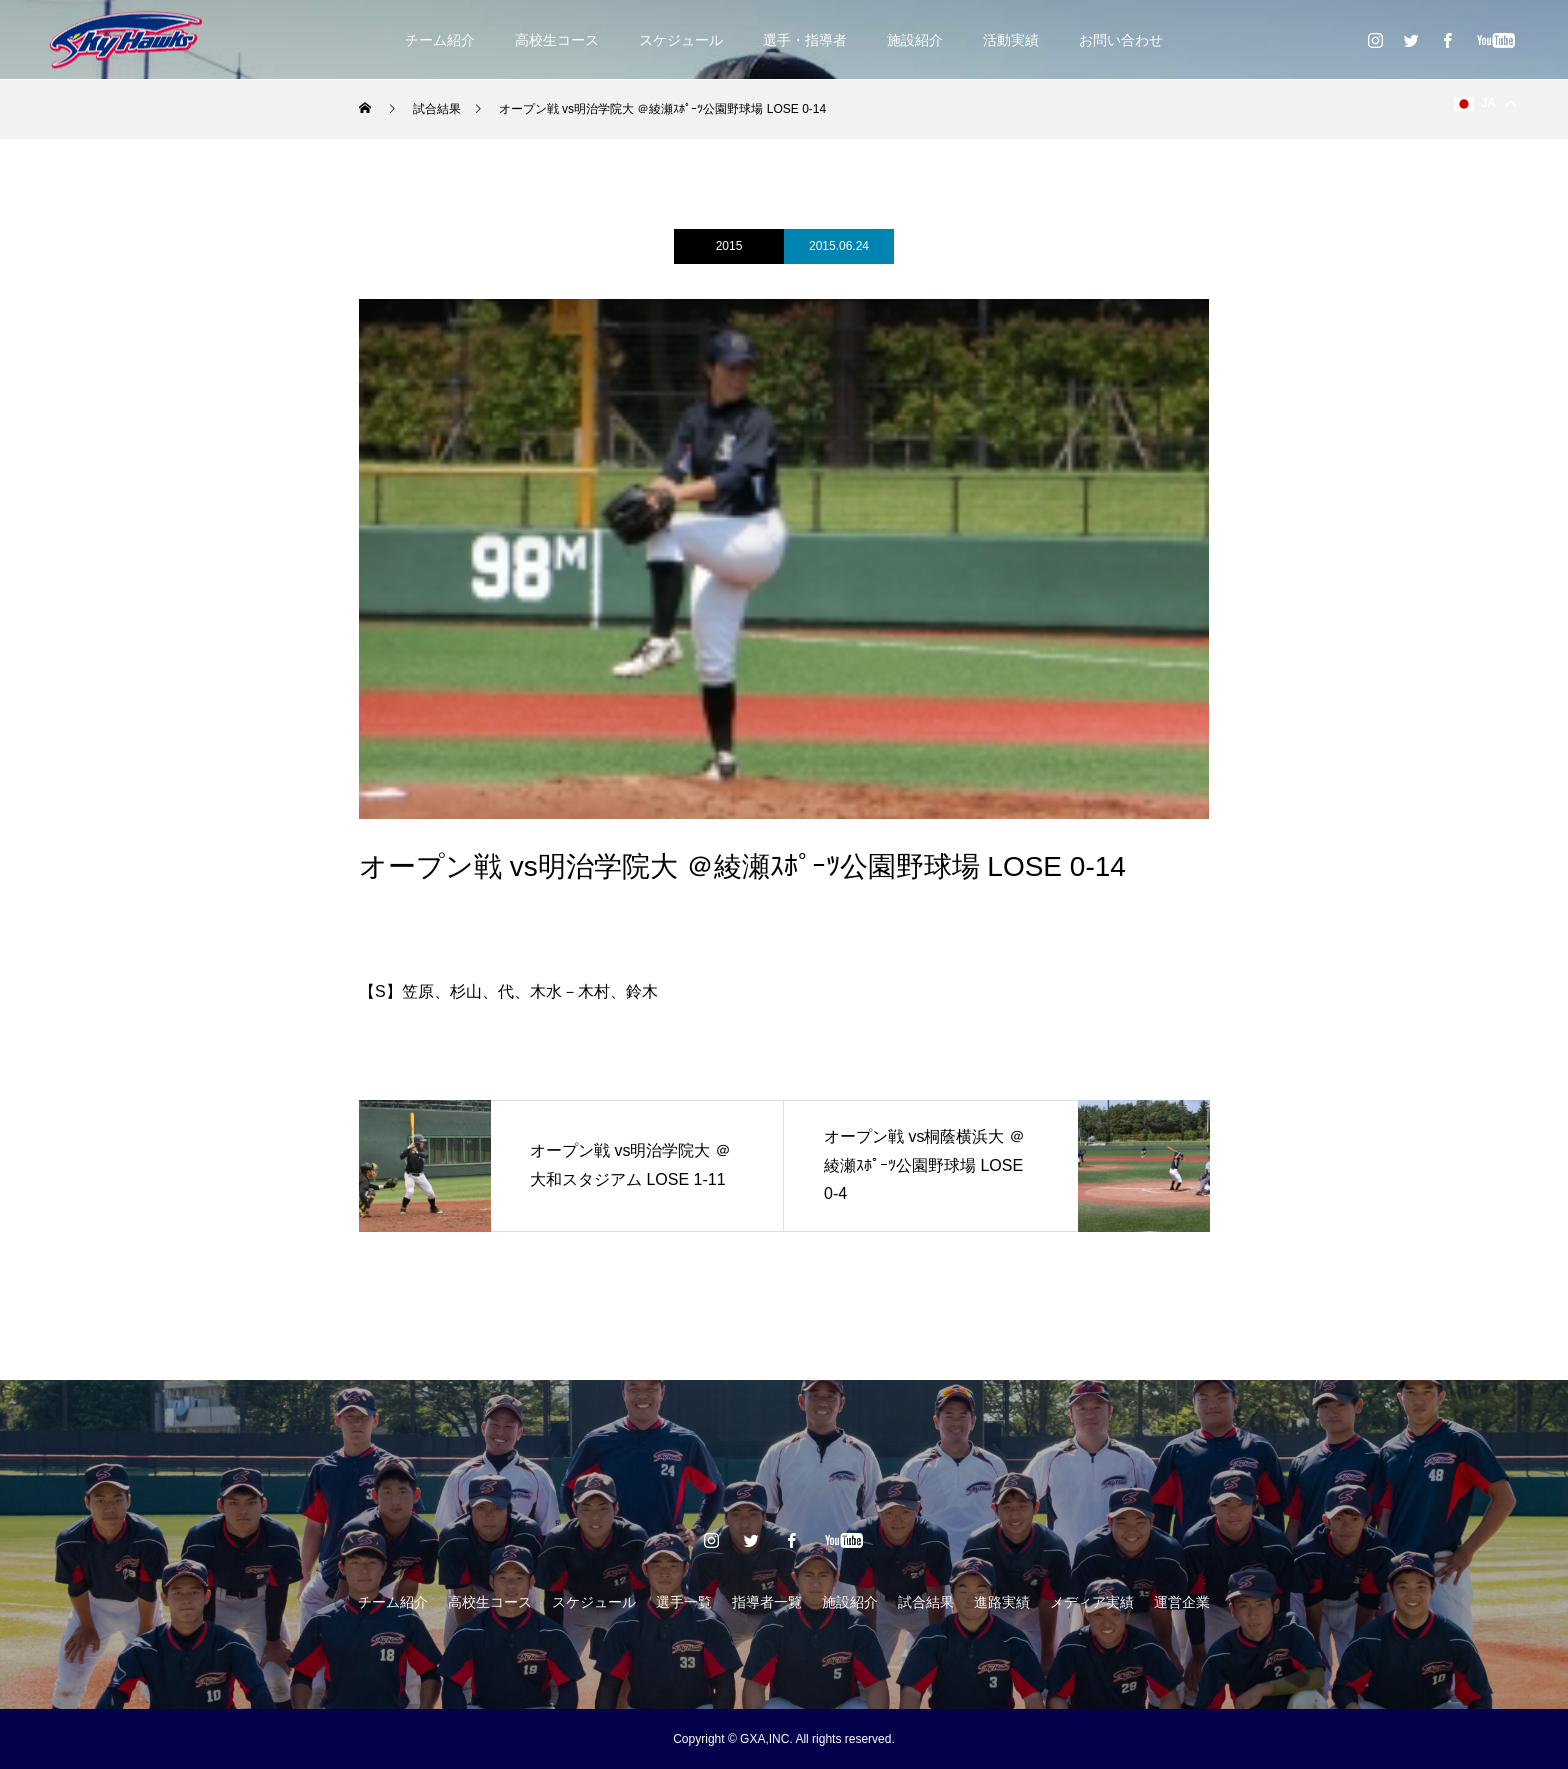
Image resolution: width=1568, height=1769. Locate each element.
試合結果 (926, 1602)
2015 (729, 246)
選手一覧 (684, 1602)
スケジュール (681, 40)
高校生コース (557, 40)
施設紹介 (915, 40)
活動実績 (1011, 40)
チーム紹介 (440, 40)
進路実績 (1002, 1602)
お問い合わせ (1121, 40)
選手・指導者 (805, 40)
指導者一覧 (767, 1602)
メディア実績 (1092, 1602)
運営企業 (1182, 1602)
